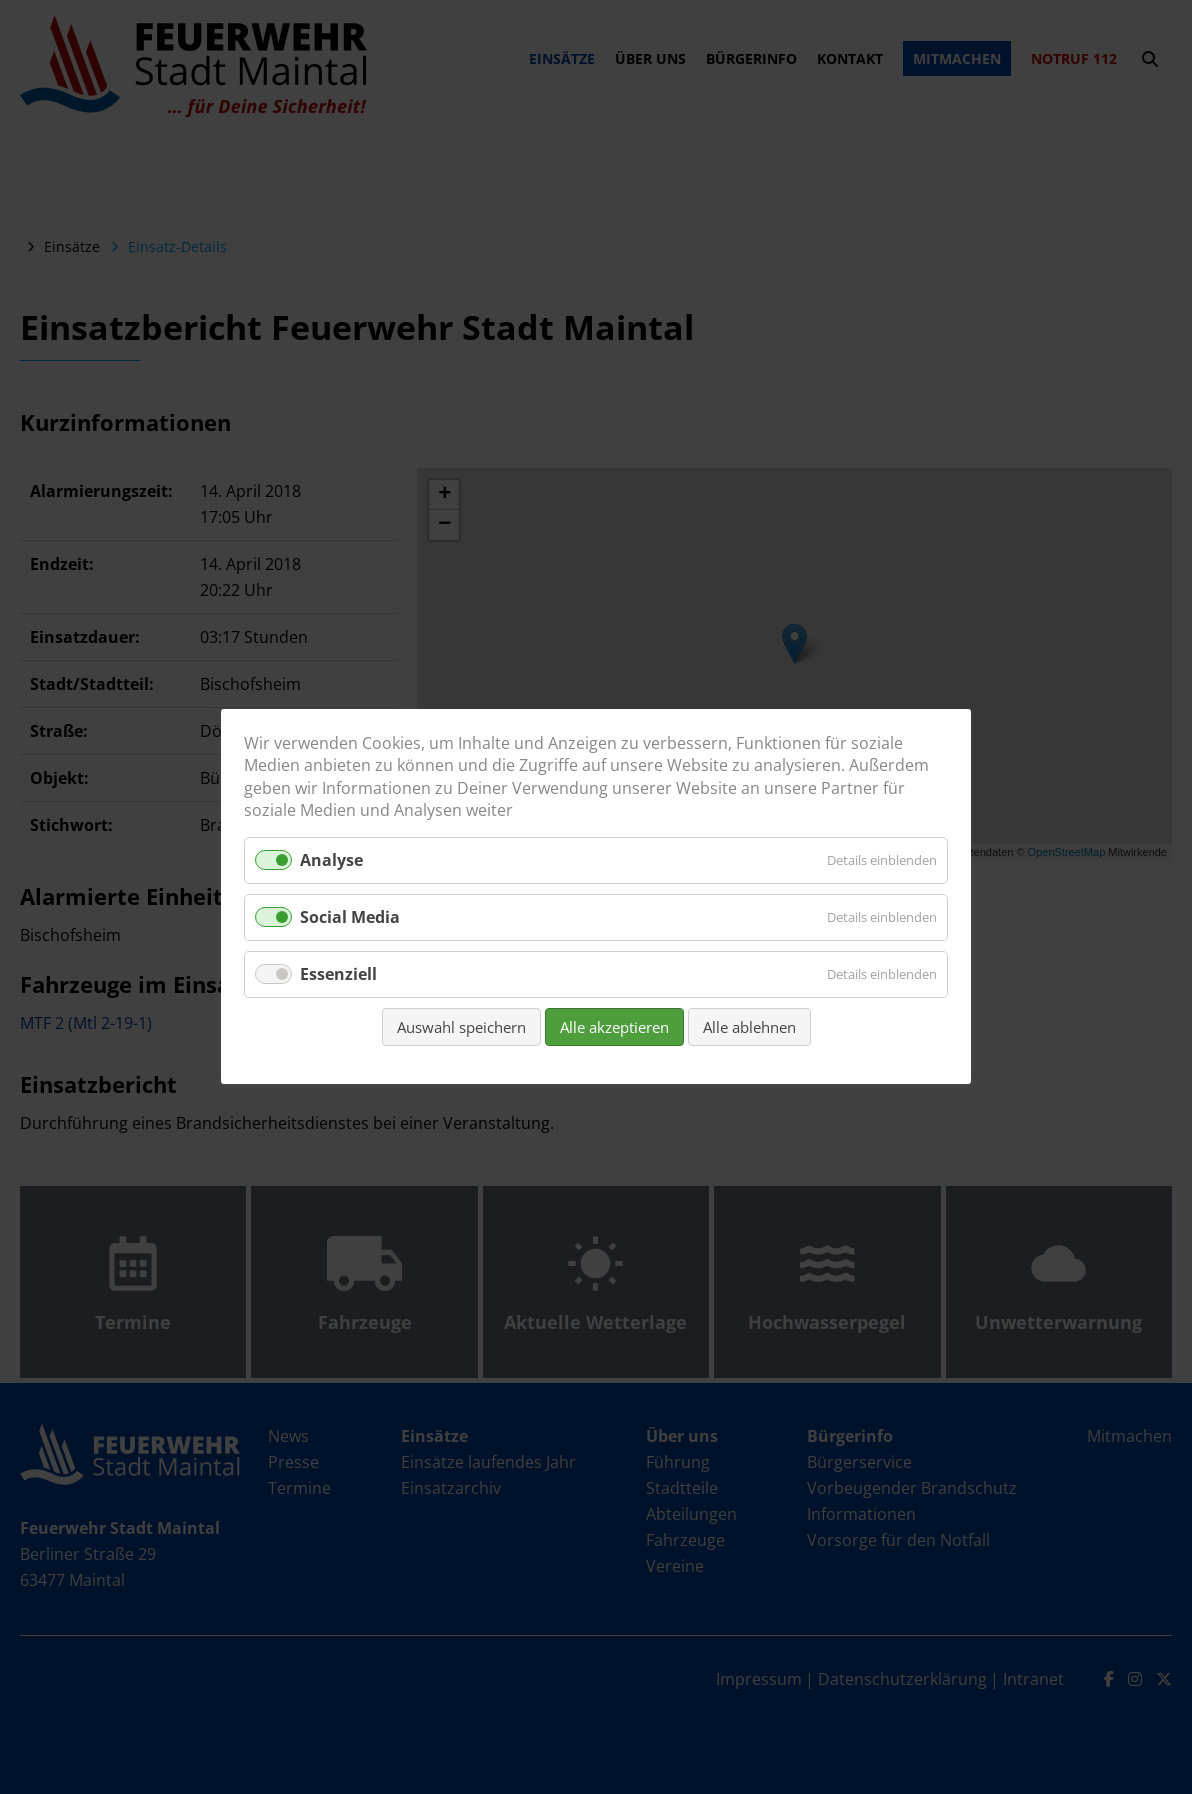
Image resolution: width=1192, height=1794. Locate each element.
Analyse (331, 860)
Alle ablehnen (749, 1028)
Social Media (350, 917)
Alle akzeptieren (614, 1028)
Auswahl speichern (461, 1028)
